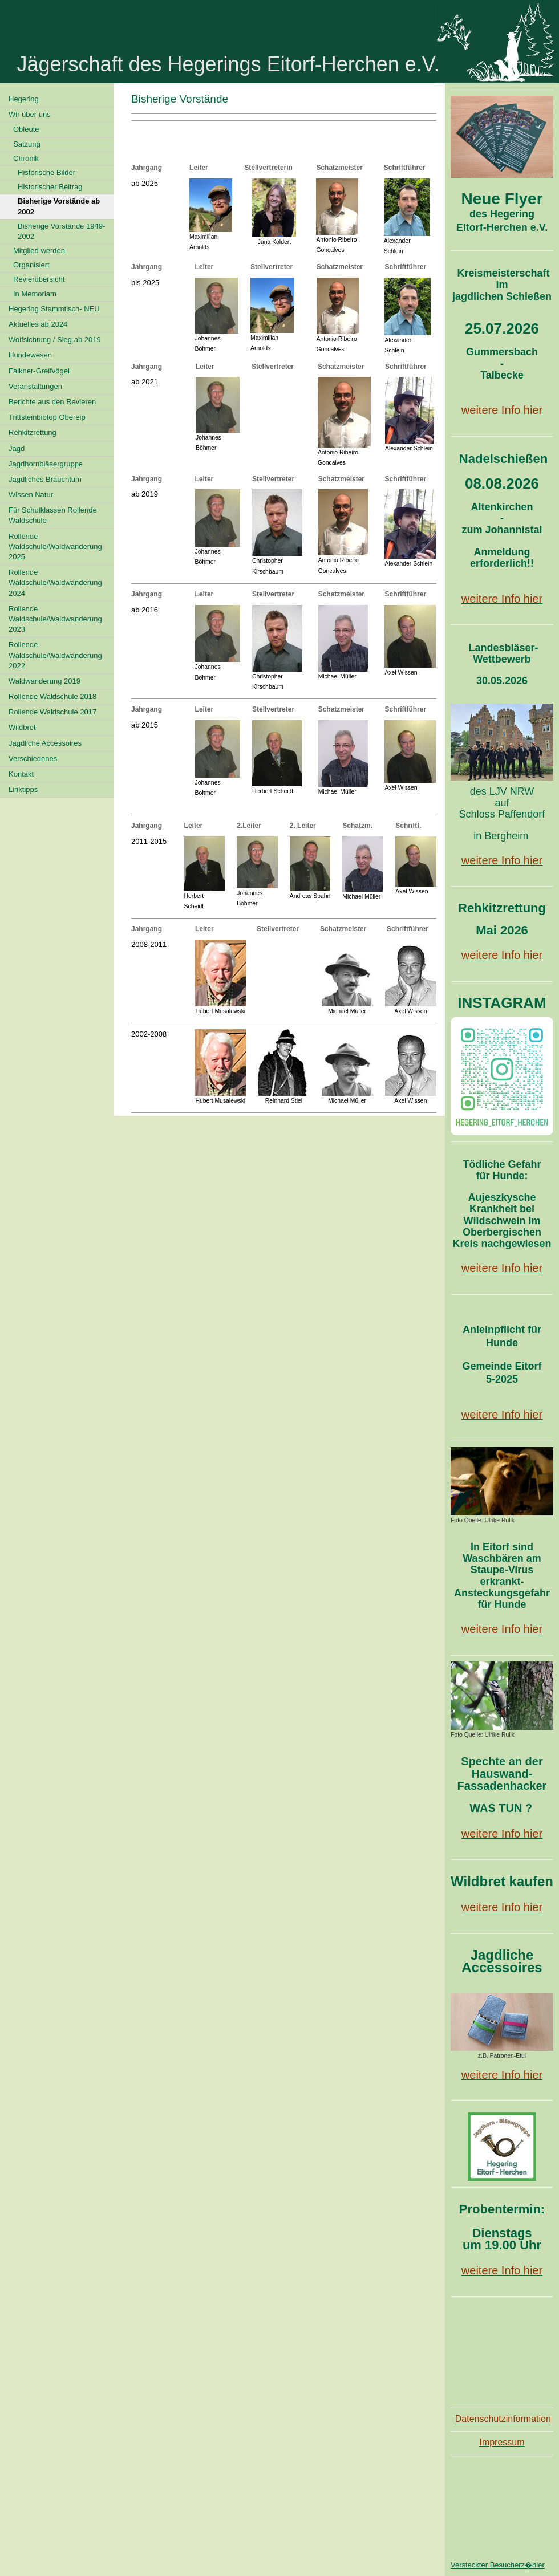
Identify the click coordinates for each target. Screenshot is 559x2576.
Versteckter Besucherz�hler (498, 2565)
